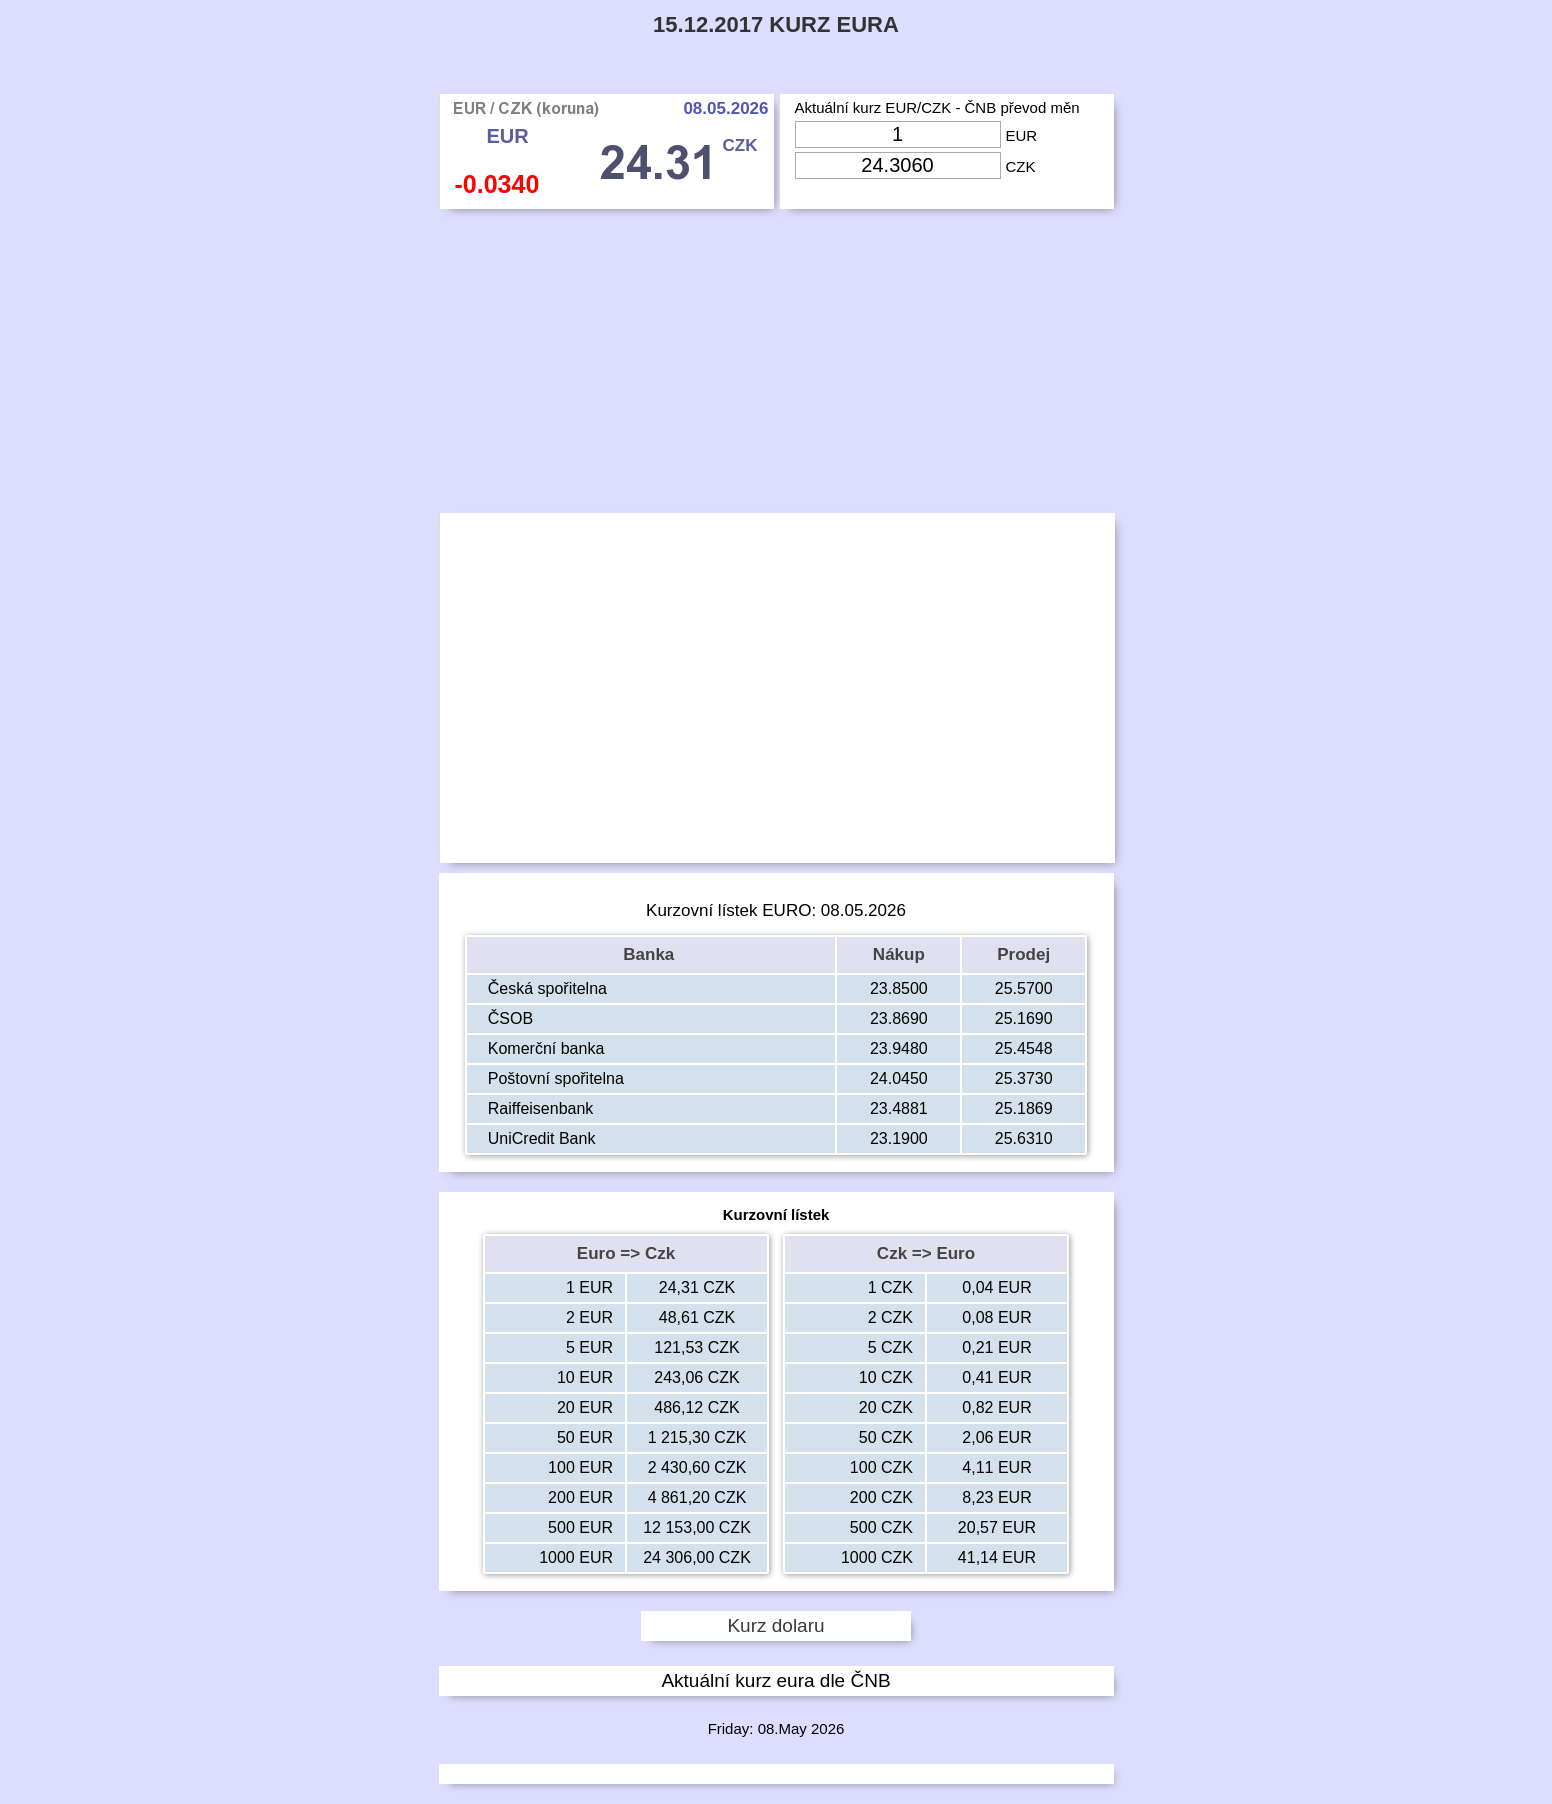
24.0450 (899, 1078)
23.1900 (899, 1138)
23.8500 (899, 988)
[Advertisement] (776, 366)
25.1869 (1024, 1108)
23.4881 (899, 1108)
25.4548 (1024, 1048)
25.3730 (1024, 1078)
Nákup (899, 954)
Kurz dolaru (775, 1625)
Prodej (1023, 954)
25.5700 (1024, 988)
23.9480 (899, 1048)
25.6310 (1024, 1138)
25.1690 (1024, 1018)
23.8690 (899, 1018)
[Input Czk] (898, 165)
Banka (651, 954)
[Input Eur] (898, 134)
